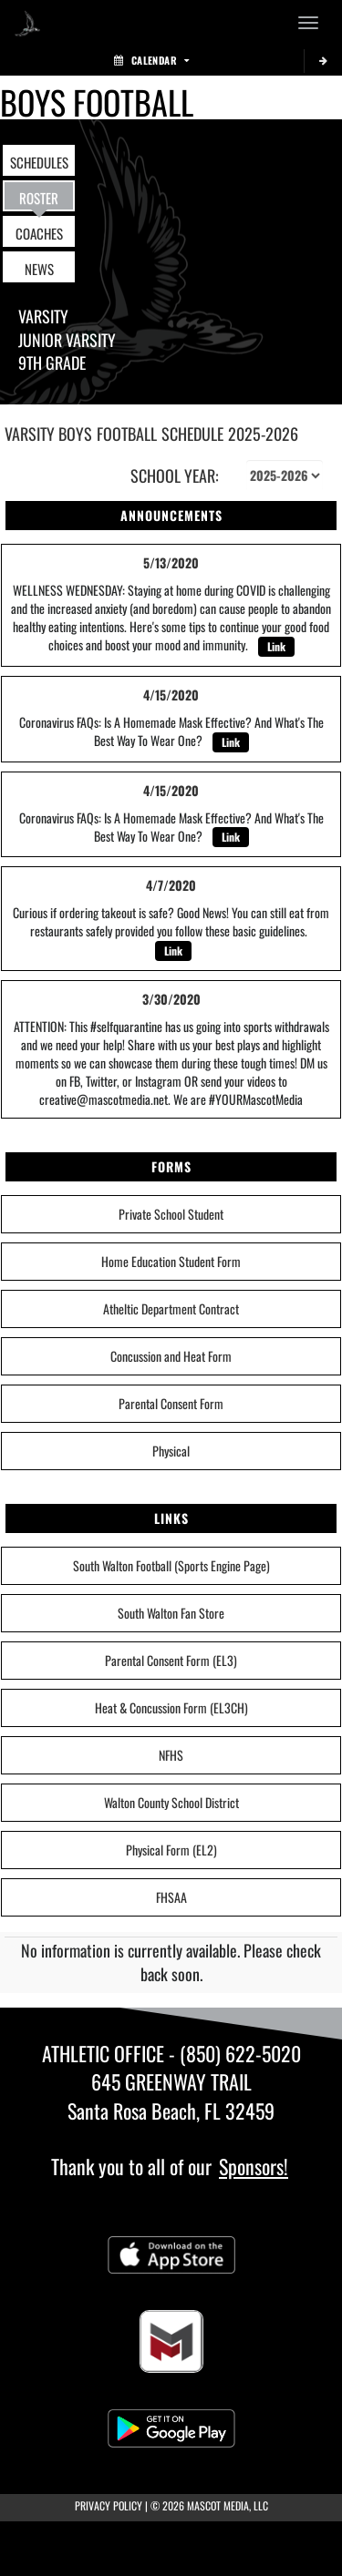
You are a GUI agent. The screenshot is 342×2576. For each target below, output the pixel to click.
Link (276, 646)
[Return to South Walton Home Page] (27, 23)
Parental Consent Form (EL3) (171, 1660)
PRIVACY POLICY (108, 2505)
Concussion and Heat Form (171, 1355)
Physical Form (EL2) (171, 1849)
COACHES (39, 233)
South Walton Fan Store (171, 1612)
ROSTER (38, 198)
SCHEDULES (39, 162)
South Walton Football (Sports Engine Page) (171, 1565)
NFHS (171, 1754)
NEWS (39, 269)
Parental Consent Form (171, 1403)
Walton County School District (171, 1802)
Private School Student (171, 1213)
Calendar (151, 60)
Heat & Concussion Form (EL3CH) (171, 1707)
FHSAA (171, 1896)
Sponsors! (253, 2166)
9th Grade (52, 362)
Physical (171, 1450)
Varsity (43, 316)
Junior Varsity (67, 340)
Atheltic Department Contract (171, 1308)
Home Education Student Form (171, 1261)
